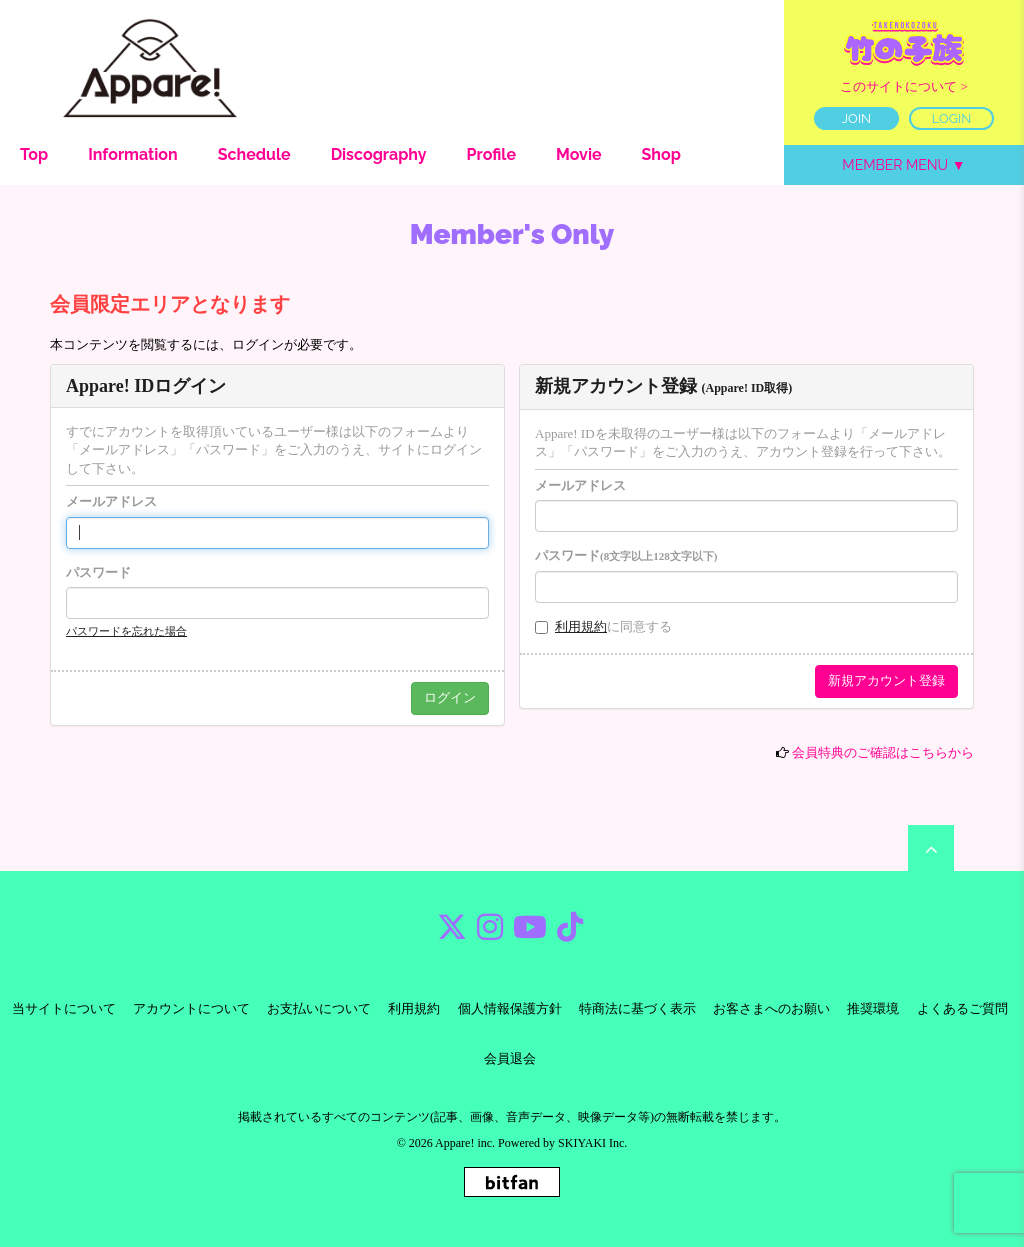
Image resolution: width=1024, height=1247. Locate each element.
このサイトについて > (904, 86)
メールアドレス (111, 501)
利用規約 (581, 626)
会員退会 (510, 1058)
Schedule (254, 154)
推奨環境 (873, 1008)
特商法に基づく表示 (637, 1008)
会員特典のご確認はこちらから (883, 752)
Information (133, 154)
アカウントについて (191, 1008)
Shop (661, 154)
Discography (379, 154)
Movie (579, 154)
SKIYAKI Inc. (592, 1143)
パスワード (98, 572)
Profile (491, 154)
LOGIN (952, 118)
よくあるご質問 (962, 1008)
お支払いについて (319, 1008)
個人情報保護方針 (510, 1008)
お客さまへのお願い (771, 1008)
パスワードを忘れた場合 (126, 631)
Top (34, 154)
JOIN (856, 118)
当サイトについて (64, 1008)
